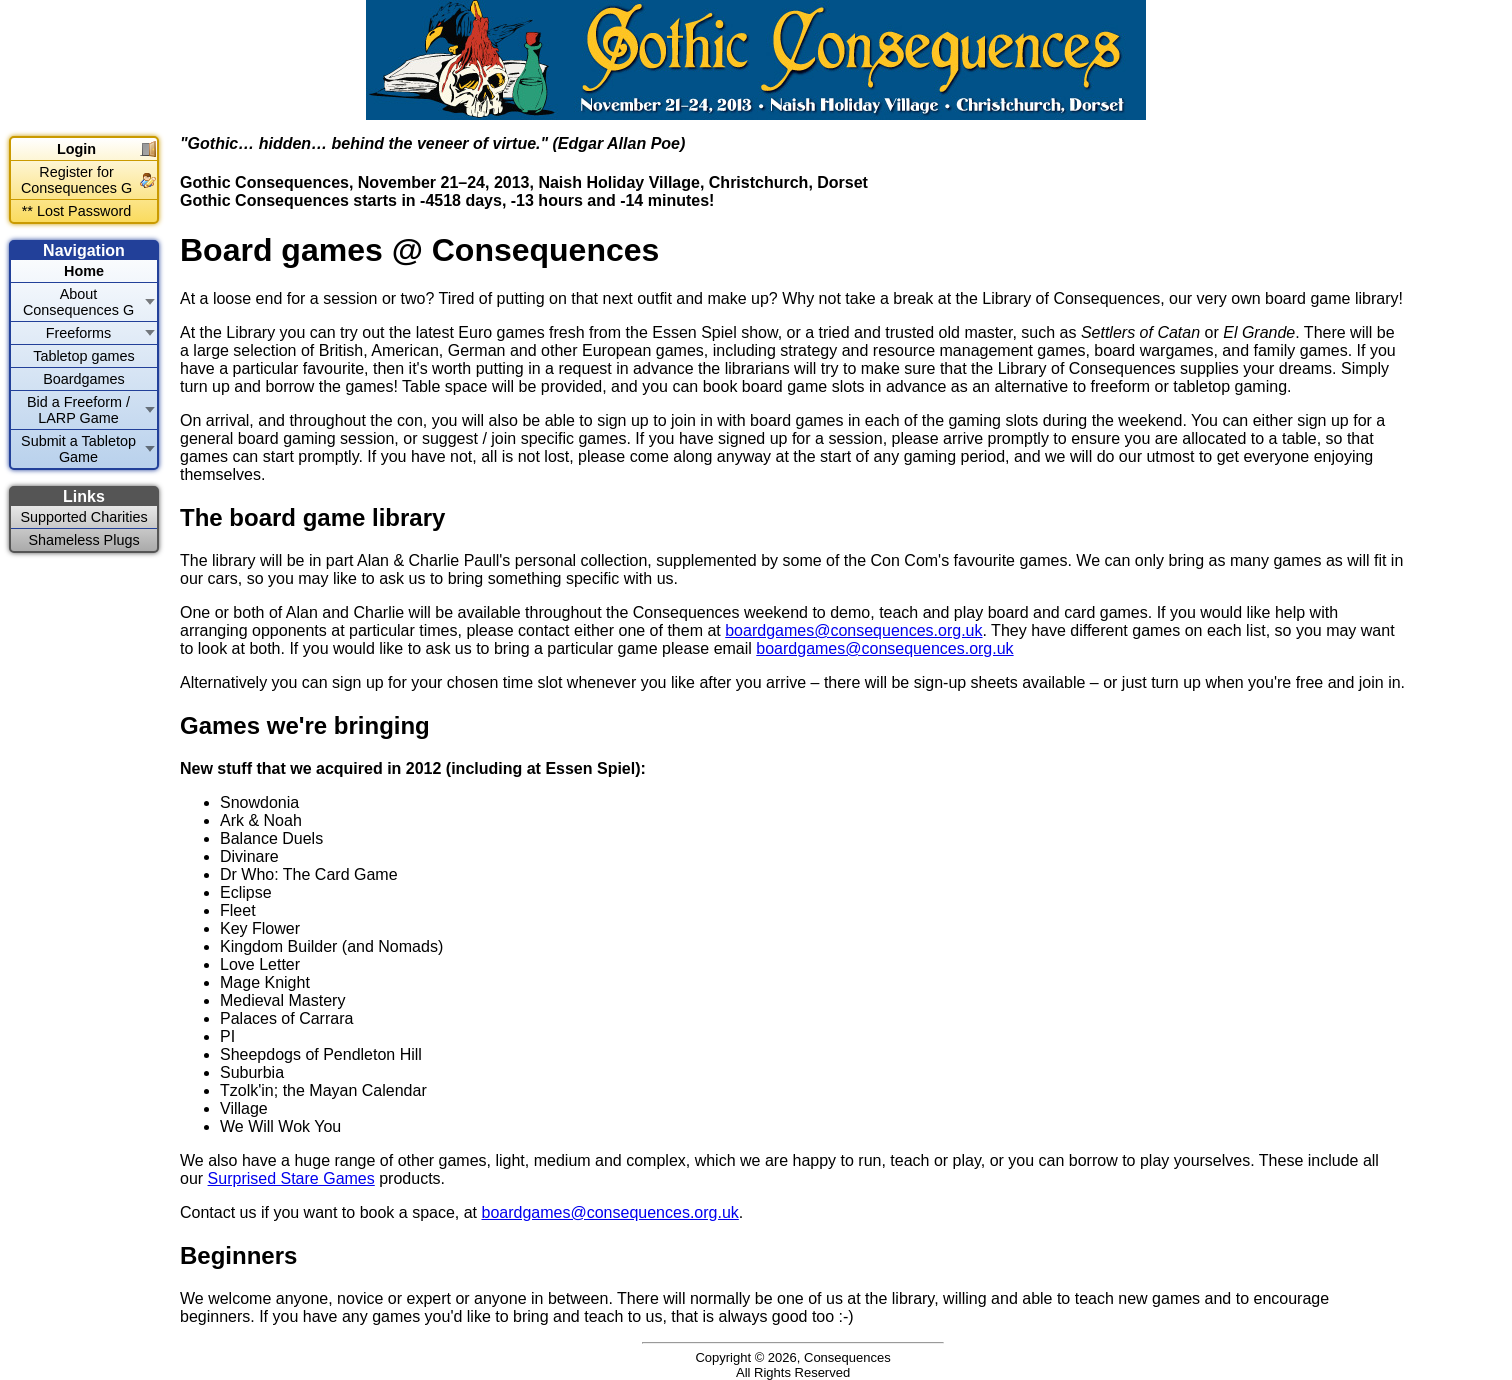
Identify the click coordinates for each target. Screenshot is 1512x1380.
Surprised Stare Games (291, 1178)
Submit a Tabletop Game (78, 449)
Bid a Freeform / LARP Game (78, 410)
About (78, 302)
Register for (76, 180)
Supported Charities (83, 517)
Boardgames (84, 379)
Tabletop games (84, 356)
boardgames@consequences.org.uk (853, 630)
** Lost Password (77, 211)
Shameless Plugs (83, 540)
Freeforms (79, 333)
